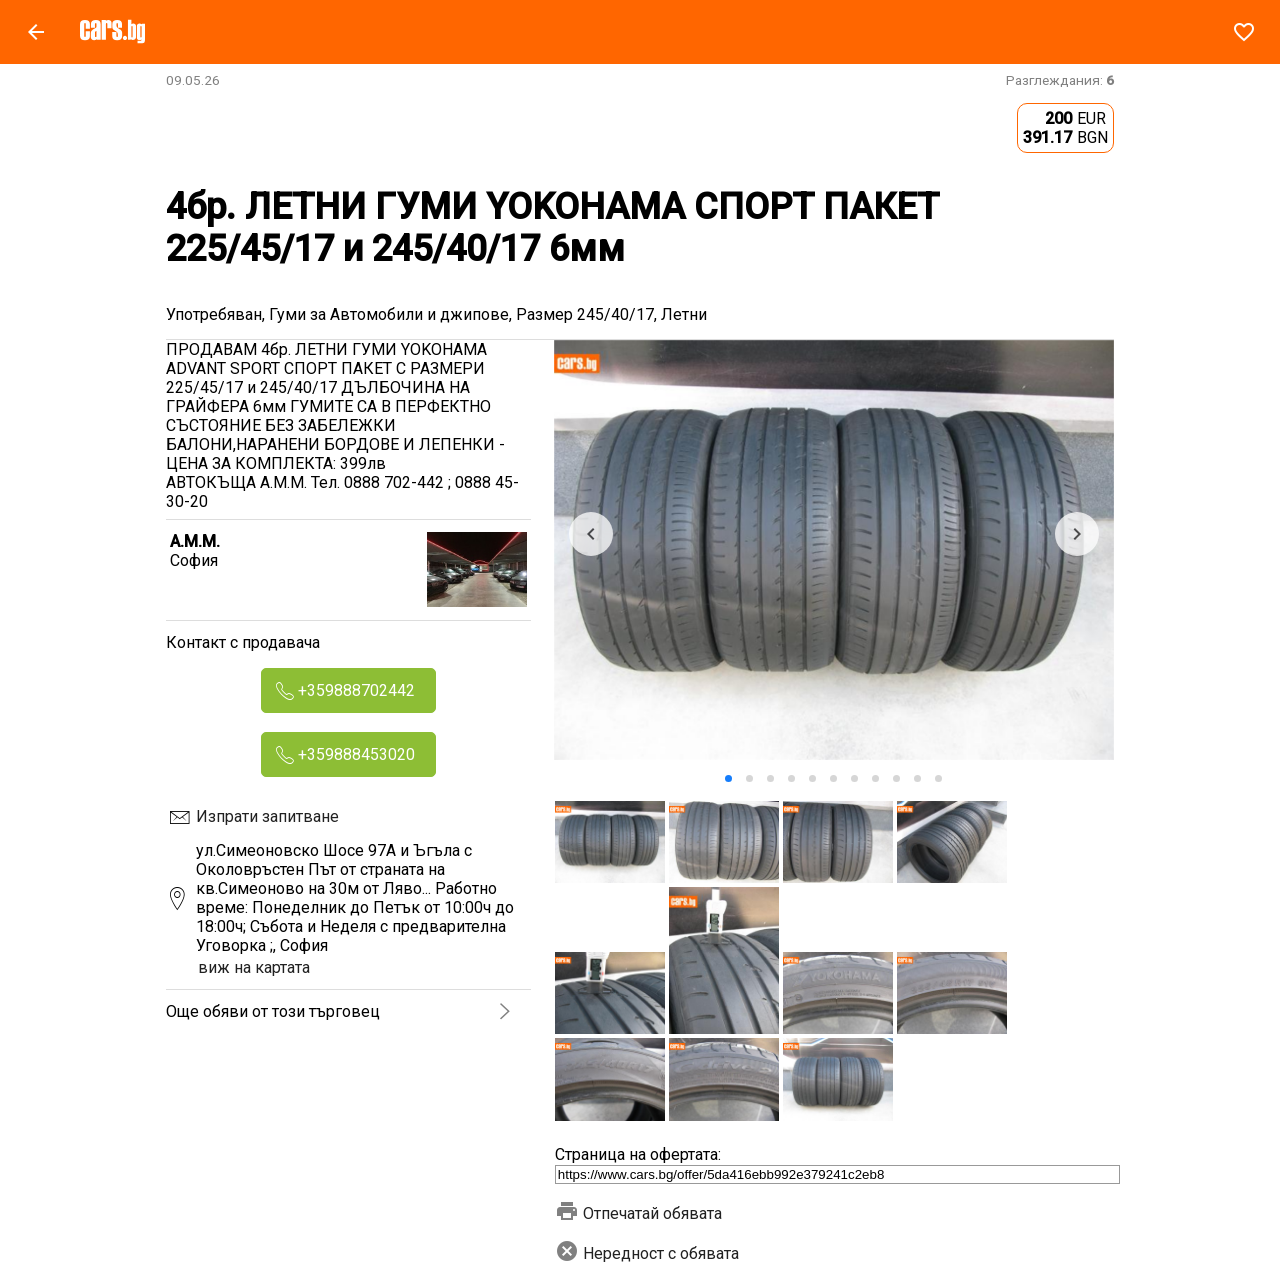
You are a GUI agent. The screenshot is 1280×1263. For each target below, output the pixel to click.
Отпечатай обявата (638, 1213)
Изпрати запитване (267, 816)
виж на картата (254, 967)
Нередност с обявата (647, 1253)
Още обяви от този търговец (273, 1011)
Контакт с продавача (243, 642)
